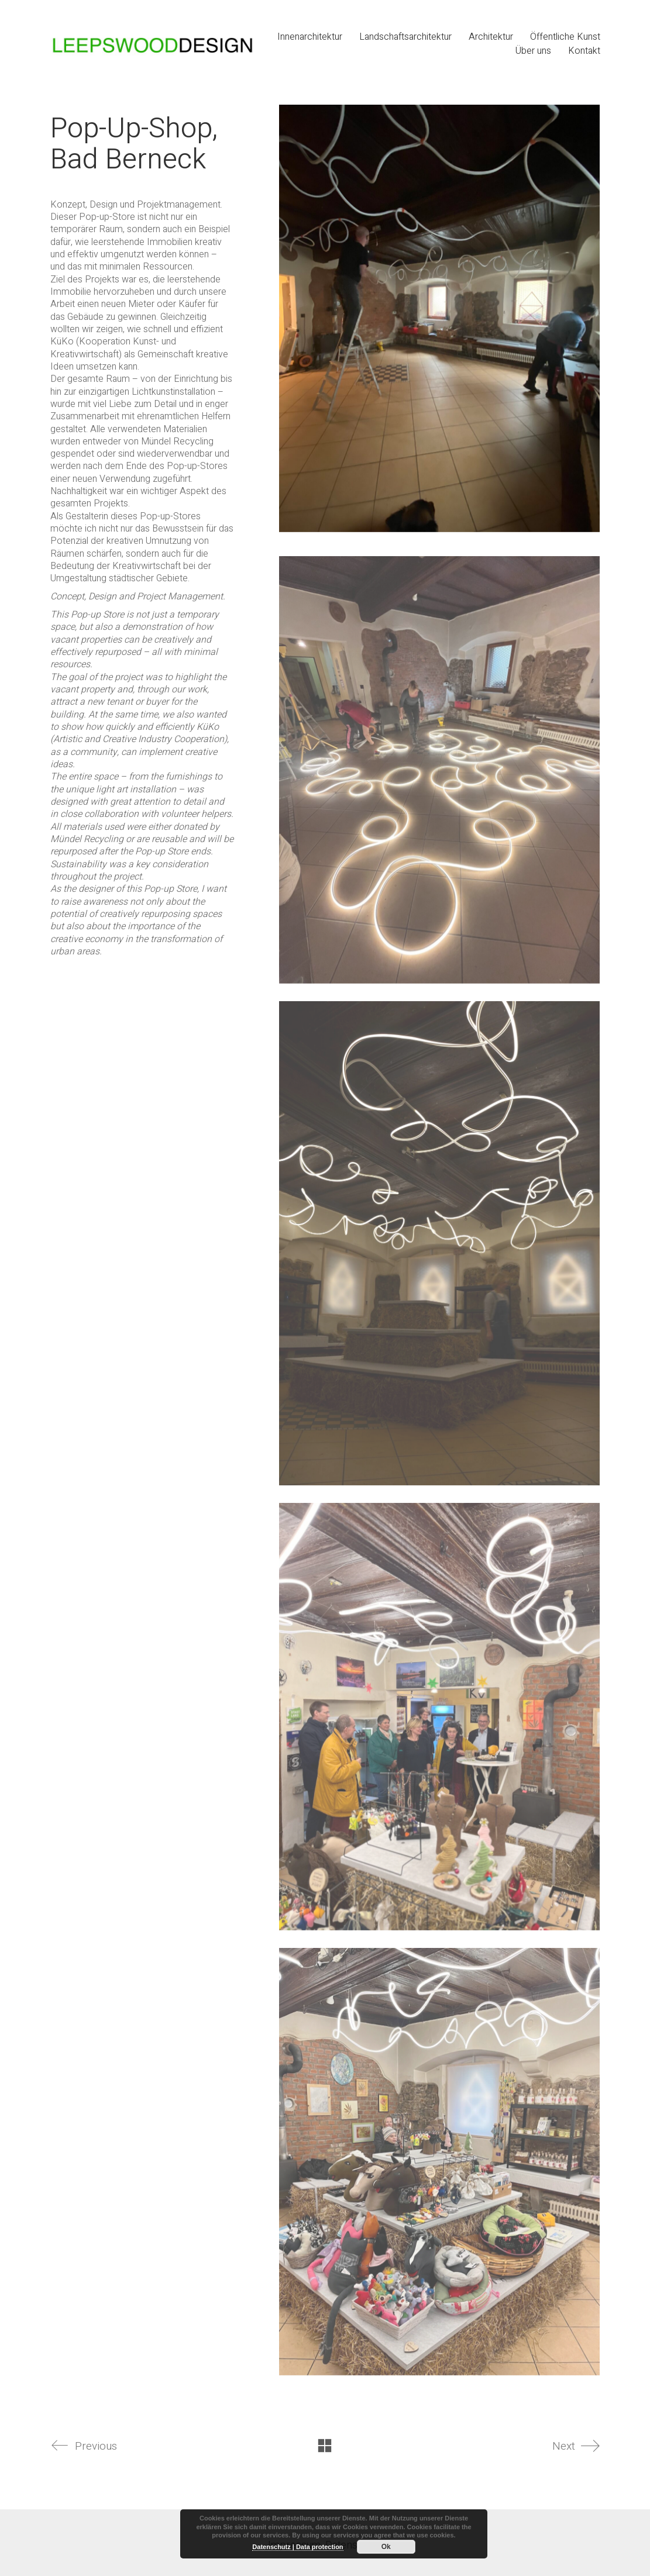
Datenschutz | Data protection (297, 2546)
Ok (386, 2547)
